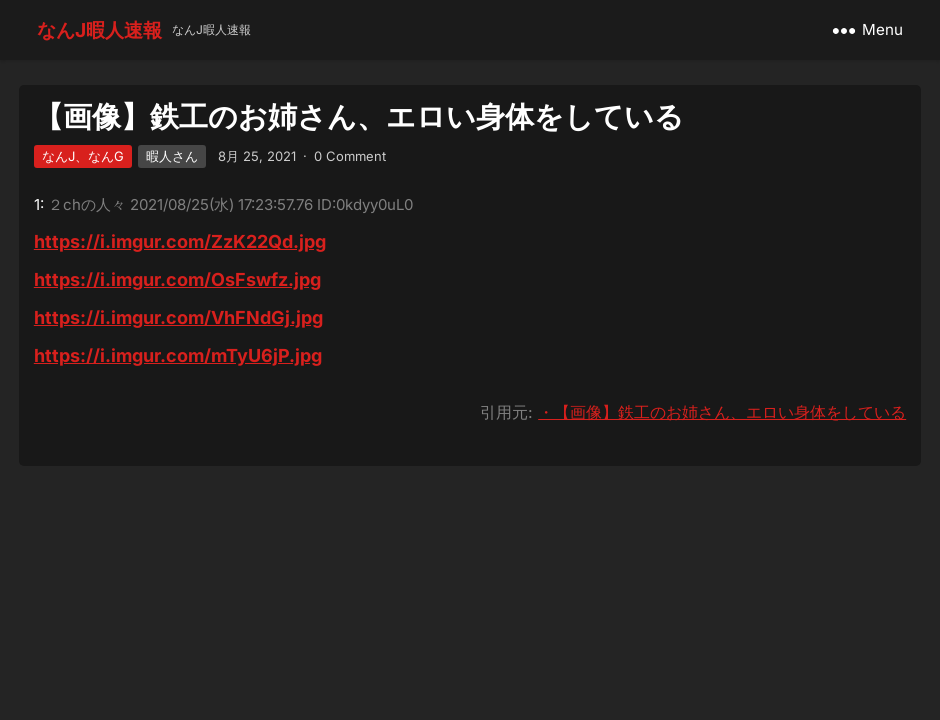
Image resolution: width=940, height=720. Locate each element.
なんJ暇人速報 (99, 30)
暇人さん (172, 156)
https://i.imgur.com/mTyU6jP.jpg (178, 355)
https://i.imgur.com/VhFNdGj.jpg (178, 317)
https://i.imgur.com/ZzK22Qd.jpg (180, 241)
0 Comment (350, 156)
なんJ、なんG (83, 156)
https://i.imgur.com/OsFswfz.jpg (177, 279)
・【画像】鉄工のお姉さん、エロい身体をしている (722, 412)
